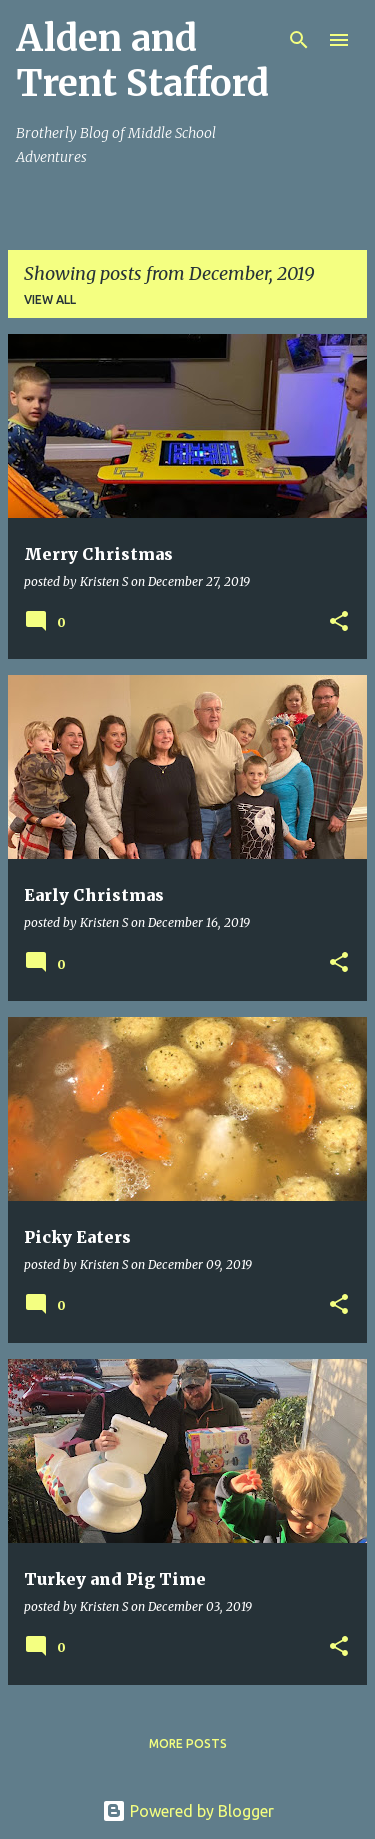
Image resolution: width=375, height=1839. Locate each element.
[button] (339, 622)
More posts (188, 1743)
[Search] (299, 40)
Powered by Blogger (188, 1811)
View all (50, 299)
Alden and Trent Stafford (142, 61)
